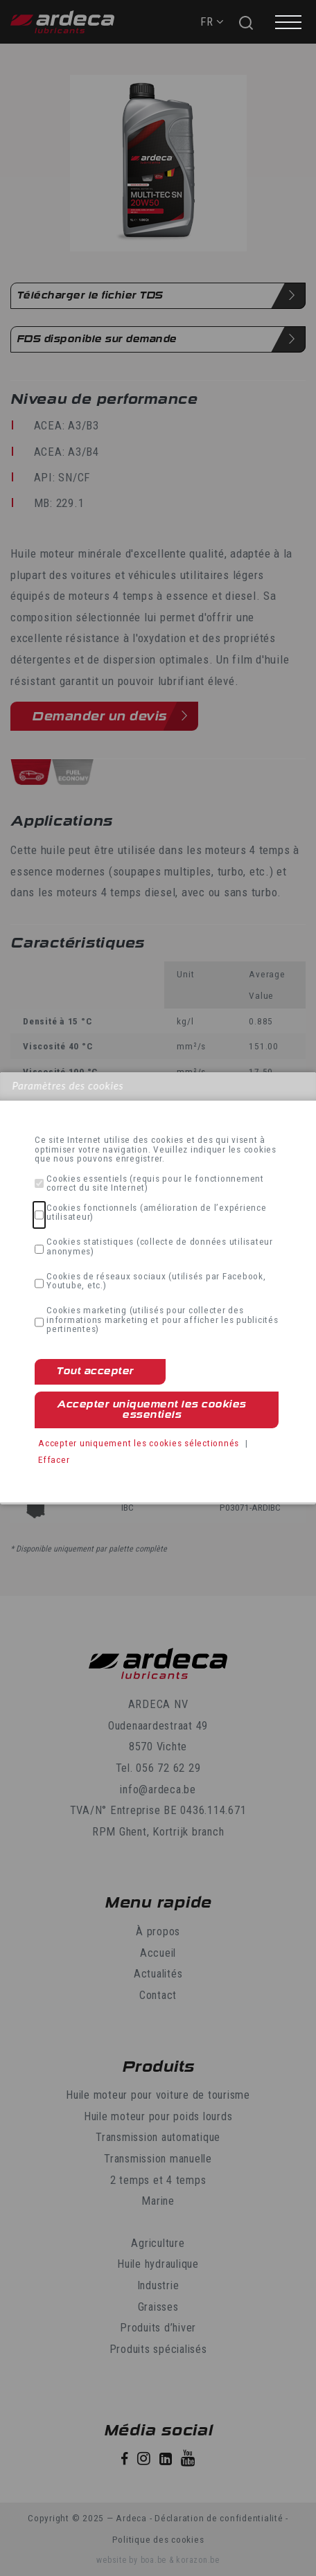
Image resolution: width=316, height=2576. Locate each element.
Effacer (53, 1459)
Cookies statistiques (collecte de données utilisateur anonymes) (159, 1246)
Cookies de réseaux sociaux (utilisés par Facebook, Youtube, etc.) (156, 1281)
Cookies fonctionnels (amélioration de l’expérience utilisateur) (156, 1212)
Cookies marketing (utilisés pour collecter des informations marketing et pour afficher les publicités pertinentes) (162, 1320)
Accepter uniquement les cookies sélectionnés (138, 1442)
